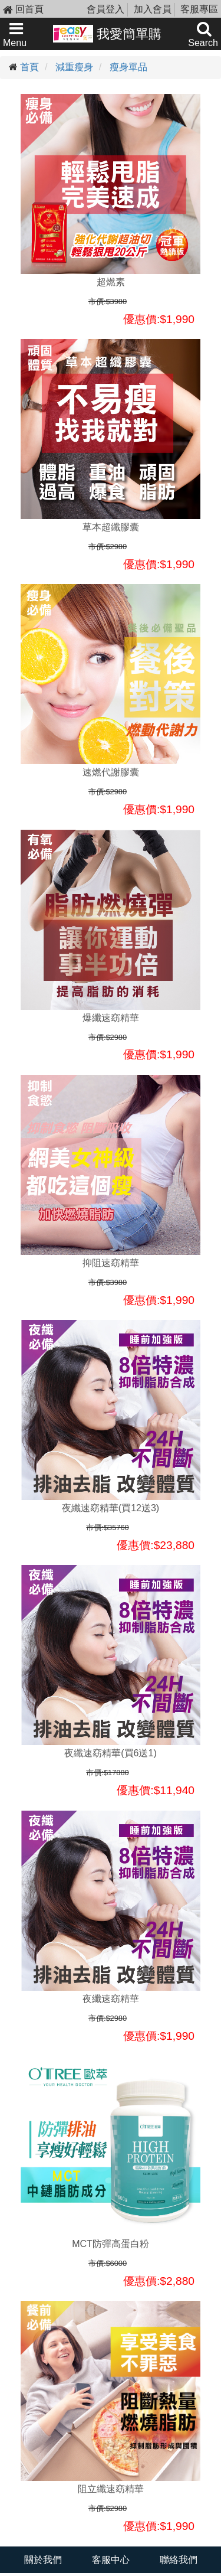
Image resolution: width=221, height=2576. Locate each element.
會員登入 (105, 9)
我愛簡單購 (107, 34)
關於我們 (43, 2560)
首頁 (29, 67)
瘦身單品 (128, 67)
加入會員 (152, 9)
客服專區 (199, 9)
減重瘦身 (74, 67)
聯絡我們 (178, 2560)
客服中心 (111, 2560)
